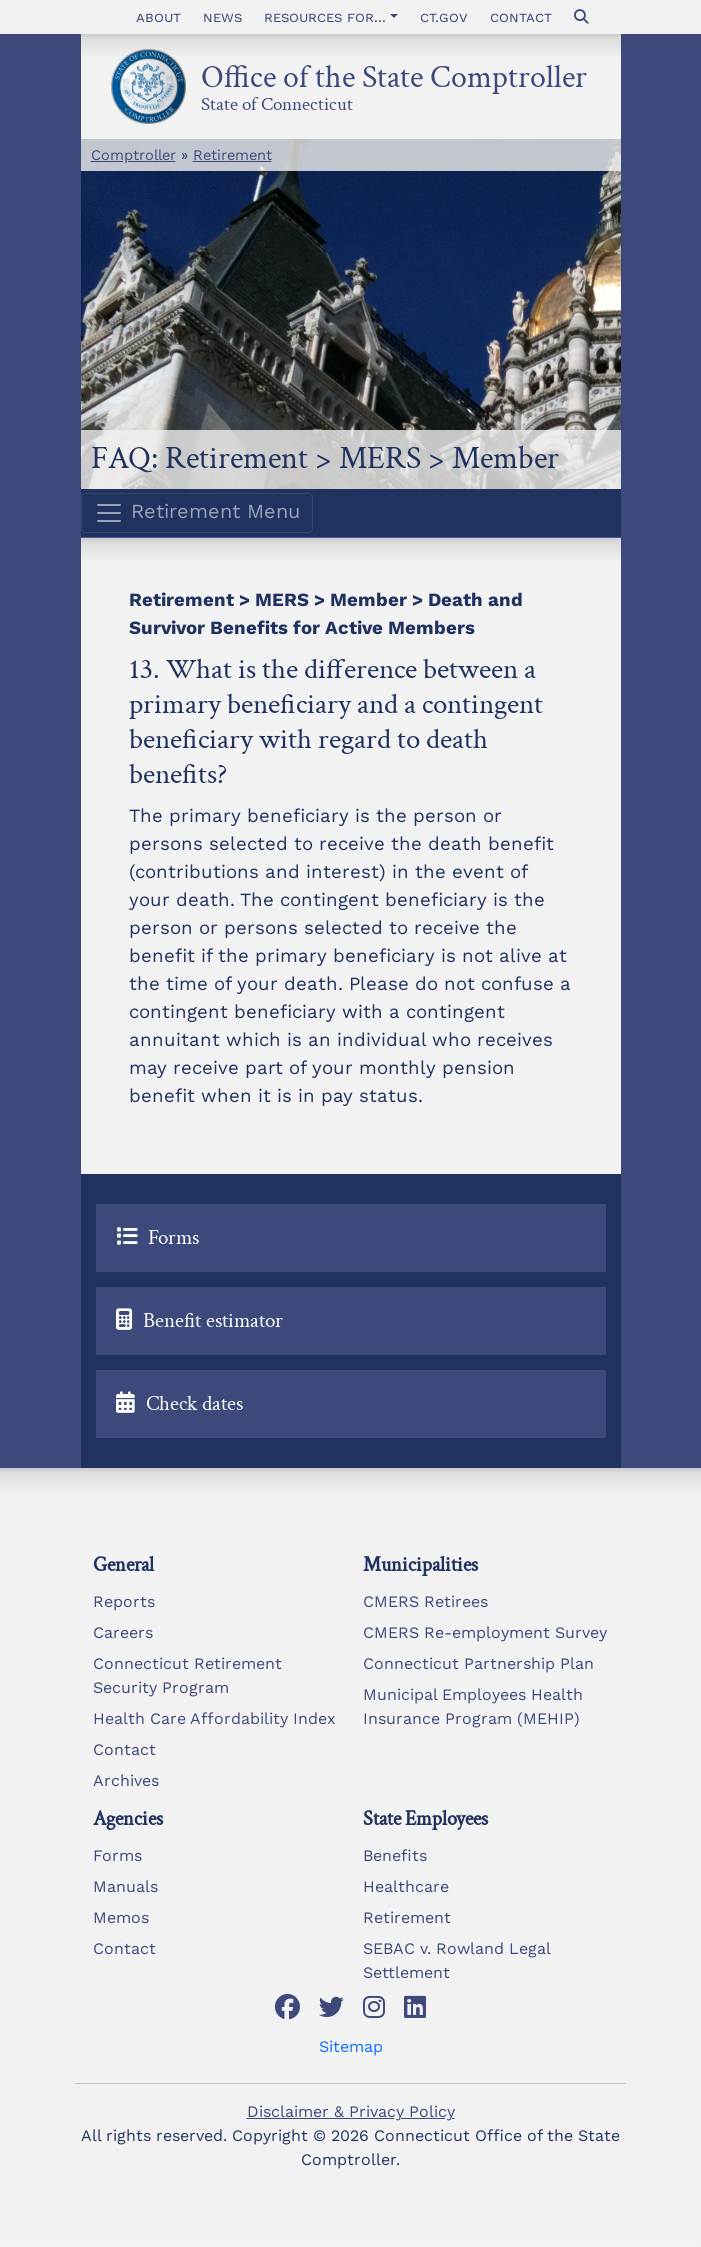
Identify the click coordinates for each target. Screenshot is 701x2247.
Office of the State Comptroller (394, 71)
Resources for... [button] (325, 17)
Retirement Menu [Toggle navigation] (197, 513)
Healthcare (406, 1886)
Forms (117, 1855)
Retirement (232, 155)
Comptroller (133, 155)
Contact (521, 17)
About (158, 17)
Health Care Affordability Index (214, 1718)
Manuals (125, 1886)
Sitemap (351, 2046)
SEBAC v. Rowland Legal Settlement (456, 1960)
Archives (126, 1780)
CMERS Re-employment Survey (485, 1632)
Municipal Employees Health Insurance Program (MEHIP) (473, 1706)
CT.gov (444, 17)
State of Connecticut (277, 101)
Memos (121, 1917)
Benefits (395, 1855)
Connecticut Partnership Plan (478, 1663)
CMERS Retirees (425, 1601)
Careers (123, 1632)
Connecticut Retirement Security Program (187, 1675)
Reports (124, 1601)
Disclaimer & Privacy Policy (351, 2111)
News (222, 17)
